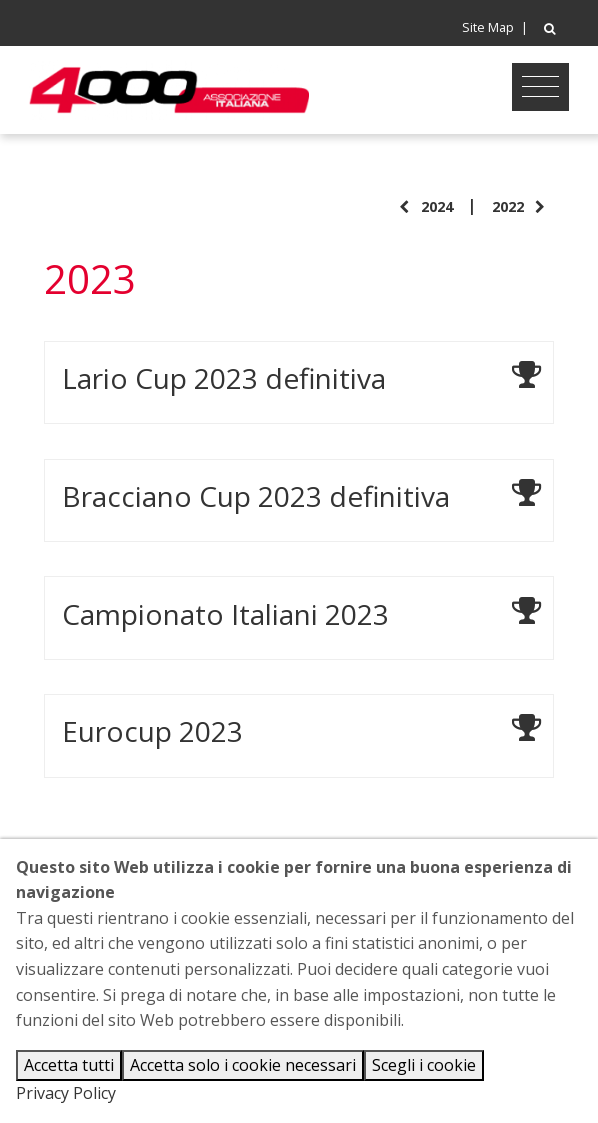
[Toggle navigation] (540, 87)
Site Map (488, 27)
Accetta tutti (69, 1065)
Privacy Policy (66, 1093)
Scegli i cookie (424, 1065)
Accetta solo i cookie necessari (243, 1065)
